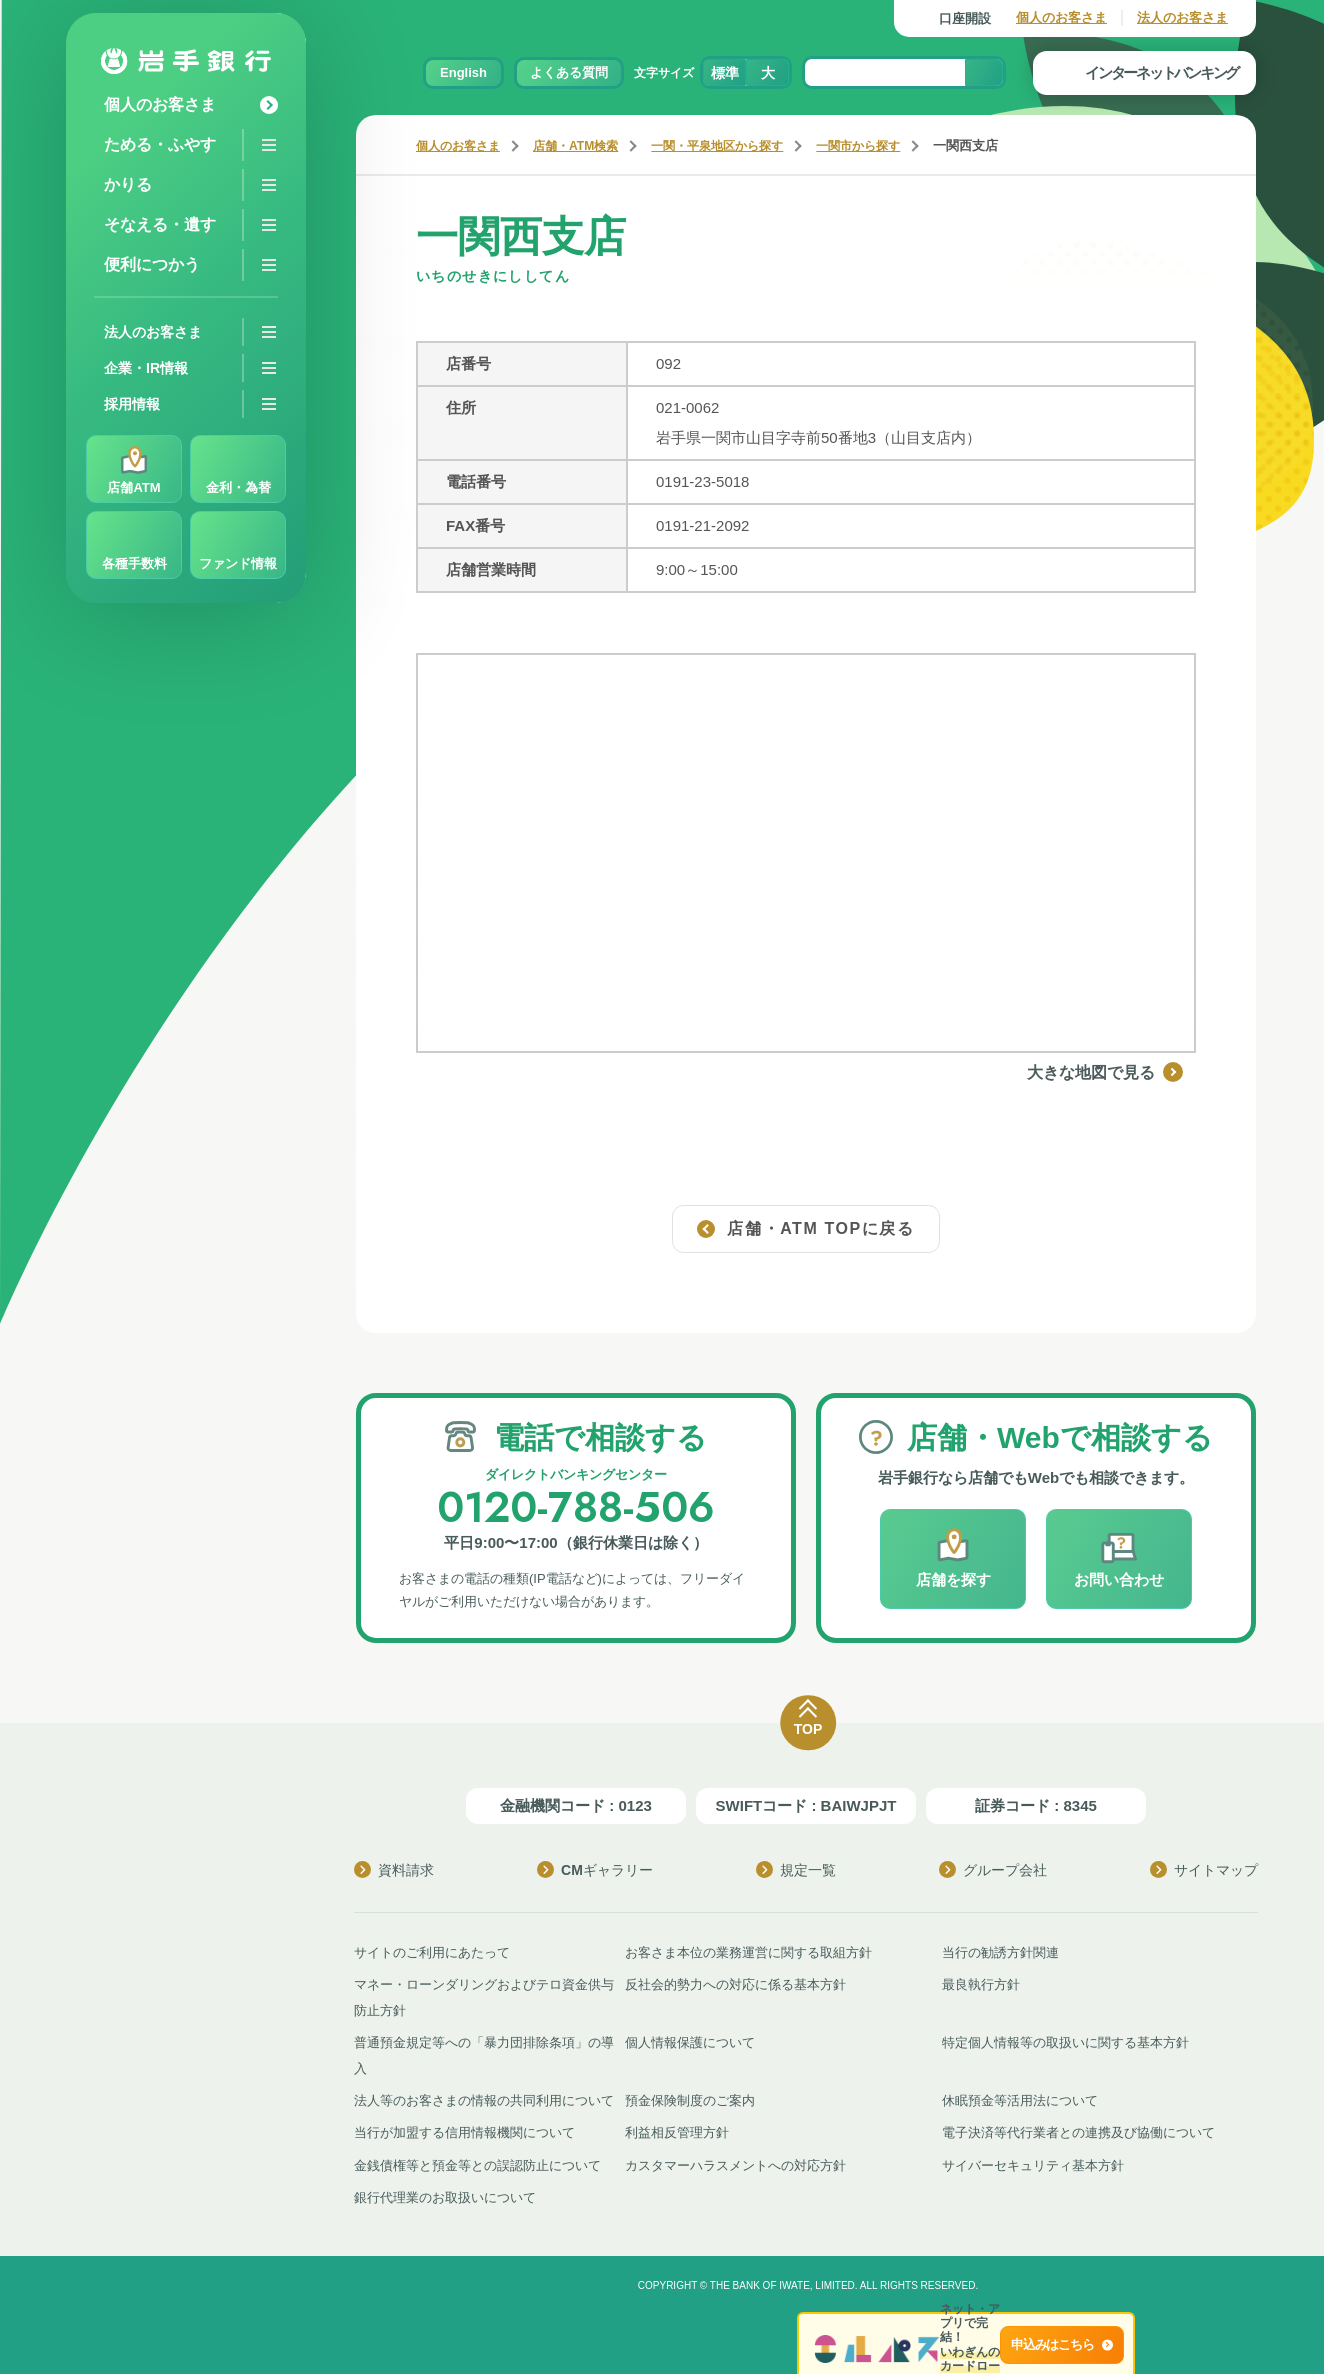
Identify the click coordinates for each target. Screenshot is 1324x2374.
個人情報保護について (690, 2041)
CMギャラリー (595, 1869)
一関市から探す (886, 145)
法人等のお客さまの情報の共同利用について (484, 2099)
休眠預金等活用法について (1020, 2099)
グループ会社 (993, 1869)
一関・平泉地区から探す (736, 145)
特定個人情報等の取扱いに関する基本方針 (1065, 2041)
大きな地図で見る (1118, 1072)
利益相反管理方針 (677, 2131)
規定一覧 (796, 1869)
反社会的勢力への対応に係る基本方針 (735, 1983)
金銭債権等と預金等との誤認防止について (477, 2163)
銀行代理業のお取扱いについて (445, 2195)
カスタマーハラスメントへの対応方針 (735, 2163)
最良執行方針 (981, 1983)
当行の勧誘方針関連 (1000, 1951)
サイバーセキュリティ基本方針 (1033, 2163)
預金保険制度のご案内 (690, 2099)
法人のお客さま (1182, 17)
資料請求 (394, 1869)
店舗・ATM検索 (586, 145)
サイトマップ (1204, 1869)
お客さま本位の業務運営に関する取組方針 (748, 1951)
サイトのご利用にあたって (432, 1951)
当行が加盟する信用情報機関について (464, 2131)
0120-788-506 (576, 1506)
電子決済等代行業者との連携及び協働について (1078, 2131)
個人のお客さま (1061, 17)
